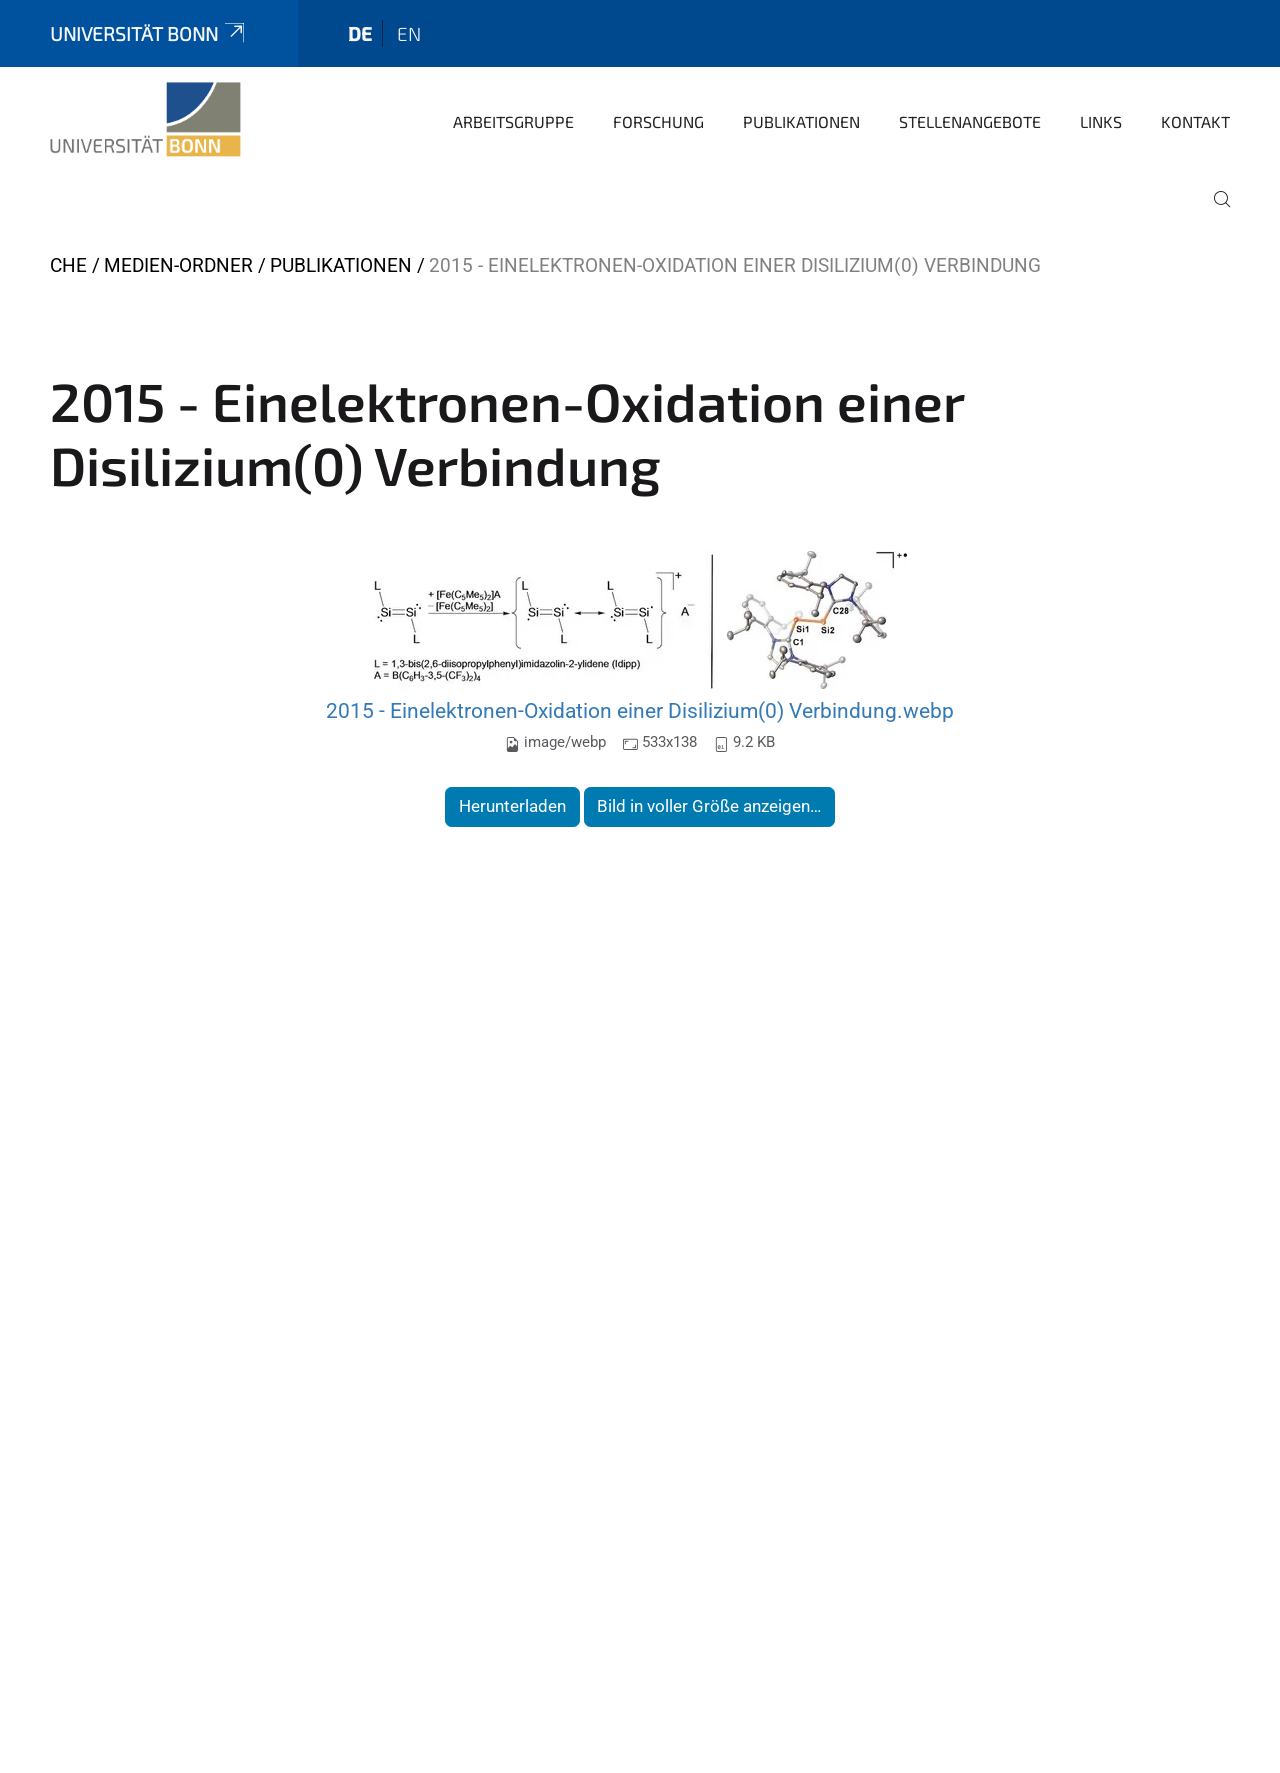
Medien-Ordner (178, 265)
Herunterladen (512, 806)
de (360, 33)
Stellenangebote (970, 121)
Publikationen (801, 121)
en (409, 33)
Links (1101, 121)
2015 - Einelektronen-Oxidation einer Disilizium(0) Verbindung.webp (640, 710)
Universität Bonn (149, 33)
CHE (68, 265)
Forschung (658, 121)
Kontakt (1195, 121)
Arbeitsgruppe (513, 121)
